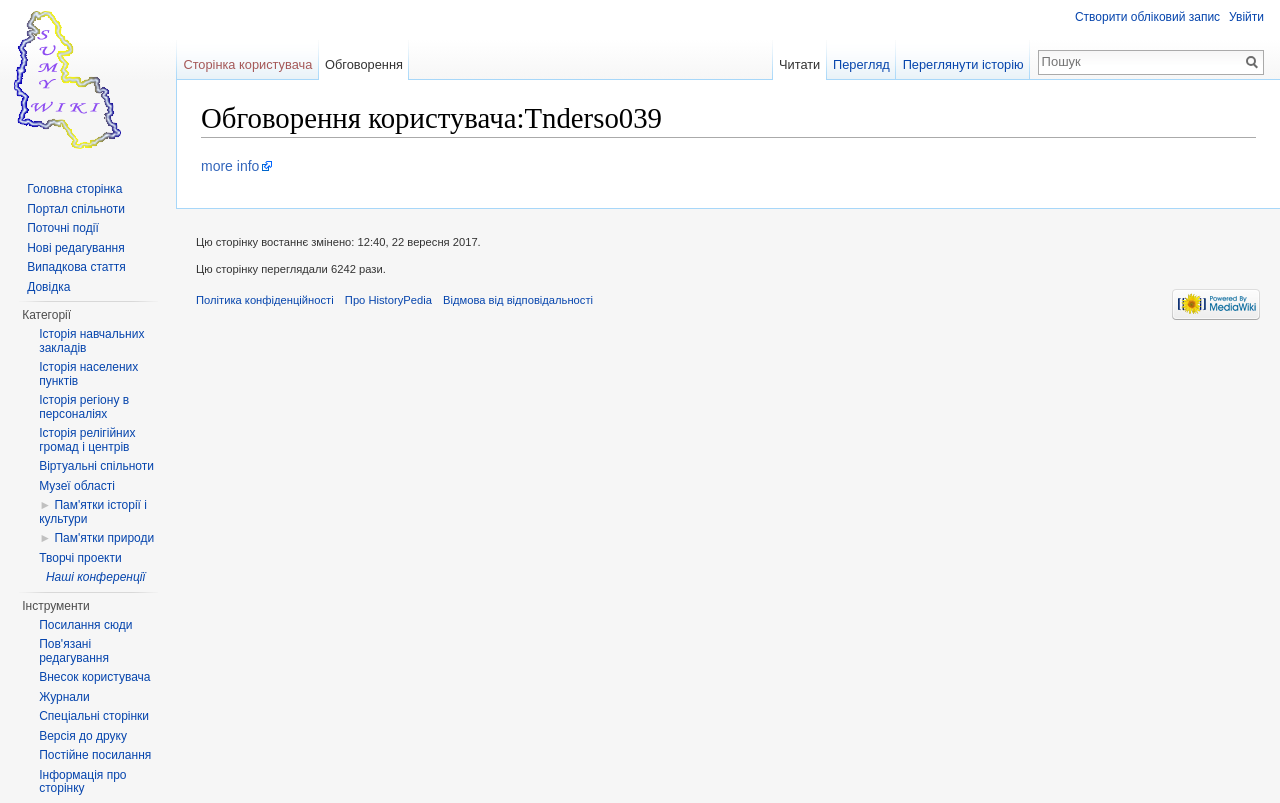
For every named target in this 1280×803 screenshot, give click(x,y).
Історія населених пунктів (88, 374)
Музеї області (77, 486)
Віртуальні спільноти (96, 466)
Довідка (48, 287)
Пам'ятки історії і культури (93, 512)
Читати (799, 64)
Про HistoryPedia (388, 300)
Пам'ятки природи (104, 538)
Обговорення (364, 64)
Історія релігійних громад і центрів (87, 440)
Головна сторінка (74, 189)
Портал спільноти (76, 209)
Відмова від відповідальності (518, 300)
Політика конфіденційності (265, 300)
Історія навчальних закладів (91, 341)
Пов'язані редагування (74, 651)
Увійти (1246, 17)
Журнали (64, 697)
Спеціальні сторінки (94, 716)
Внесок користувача (94, 677)
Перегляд (861, 64)
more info (230, 166)
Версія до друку (83, 736)
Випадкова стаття (76, 267)
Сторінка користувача (247, 64)
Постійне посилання (95, 755)
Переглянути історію (963, 64)
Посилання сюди (85, 625)
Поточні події (63, 228)
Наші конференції (95, 577)
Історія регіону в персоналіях (84, 407)
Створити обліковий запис (1147, 17)
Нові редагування (76, 248)
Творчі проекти (80, 558)
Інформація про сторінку (82, 782)
